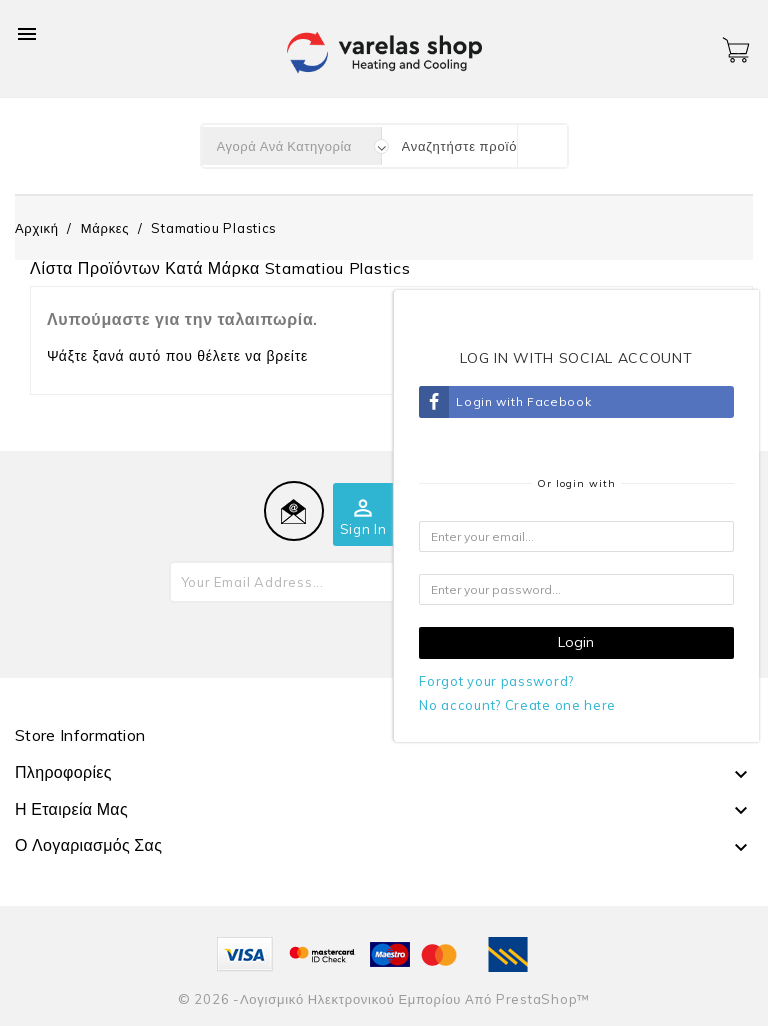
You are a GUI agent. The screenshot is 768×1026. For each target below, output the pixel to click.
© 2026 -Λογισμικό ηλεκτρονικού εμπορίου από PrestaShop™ (384, 999)
